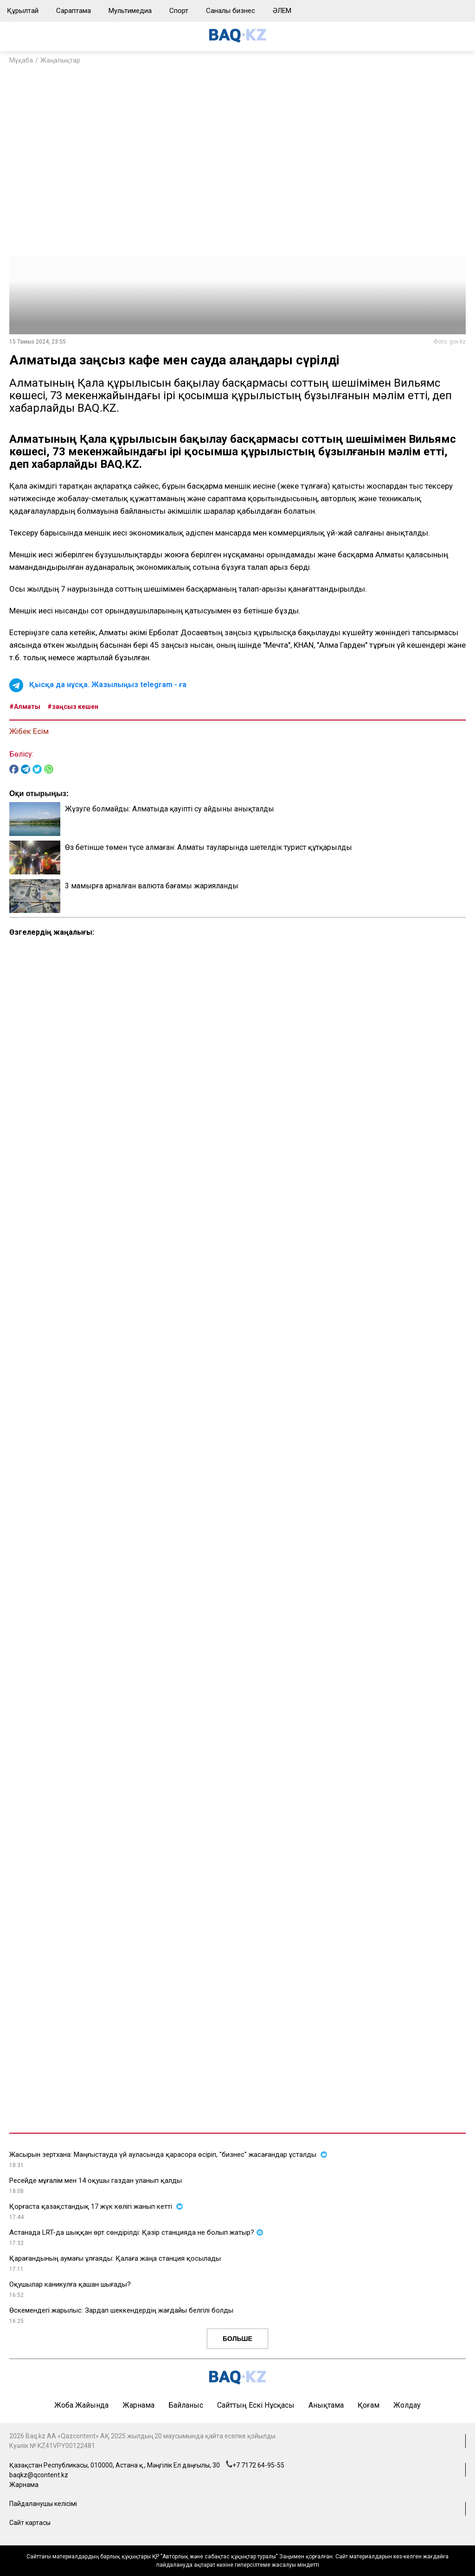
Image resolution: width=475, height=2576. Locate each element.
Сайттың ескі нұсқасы (256, 2405)
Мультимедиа (130, 10)
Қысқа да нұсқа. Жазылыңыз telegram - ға (107, 684)
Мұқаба (21, 60)
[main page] (237, 40)
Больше (237, 2338)
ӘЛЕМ (282, 10)
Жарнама (138, 2405)
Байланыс (185, 2405)
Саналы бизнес (230, 10)
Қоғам (368, 2405)
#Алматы (24, 706)
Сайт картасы (30, 2522)
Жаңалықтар (60, 60)
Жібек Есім (29, 731)
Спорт (178, 10)
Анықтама (326, 2405)
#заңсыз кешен (72, 706)
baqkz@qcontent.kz (38, 2475)
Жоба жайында (81, 2405)
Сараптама (73, 10)
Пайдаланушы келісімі (43, 2503)
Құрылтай (23, 10)
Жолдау (407, 2405)
